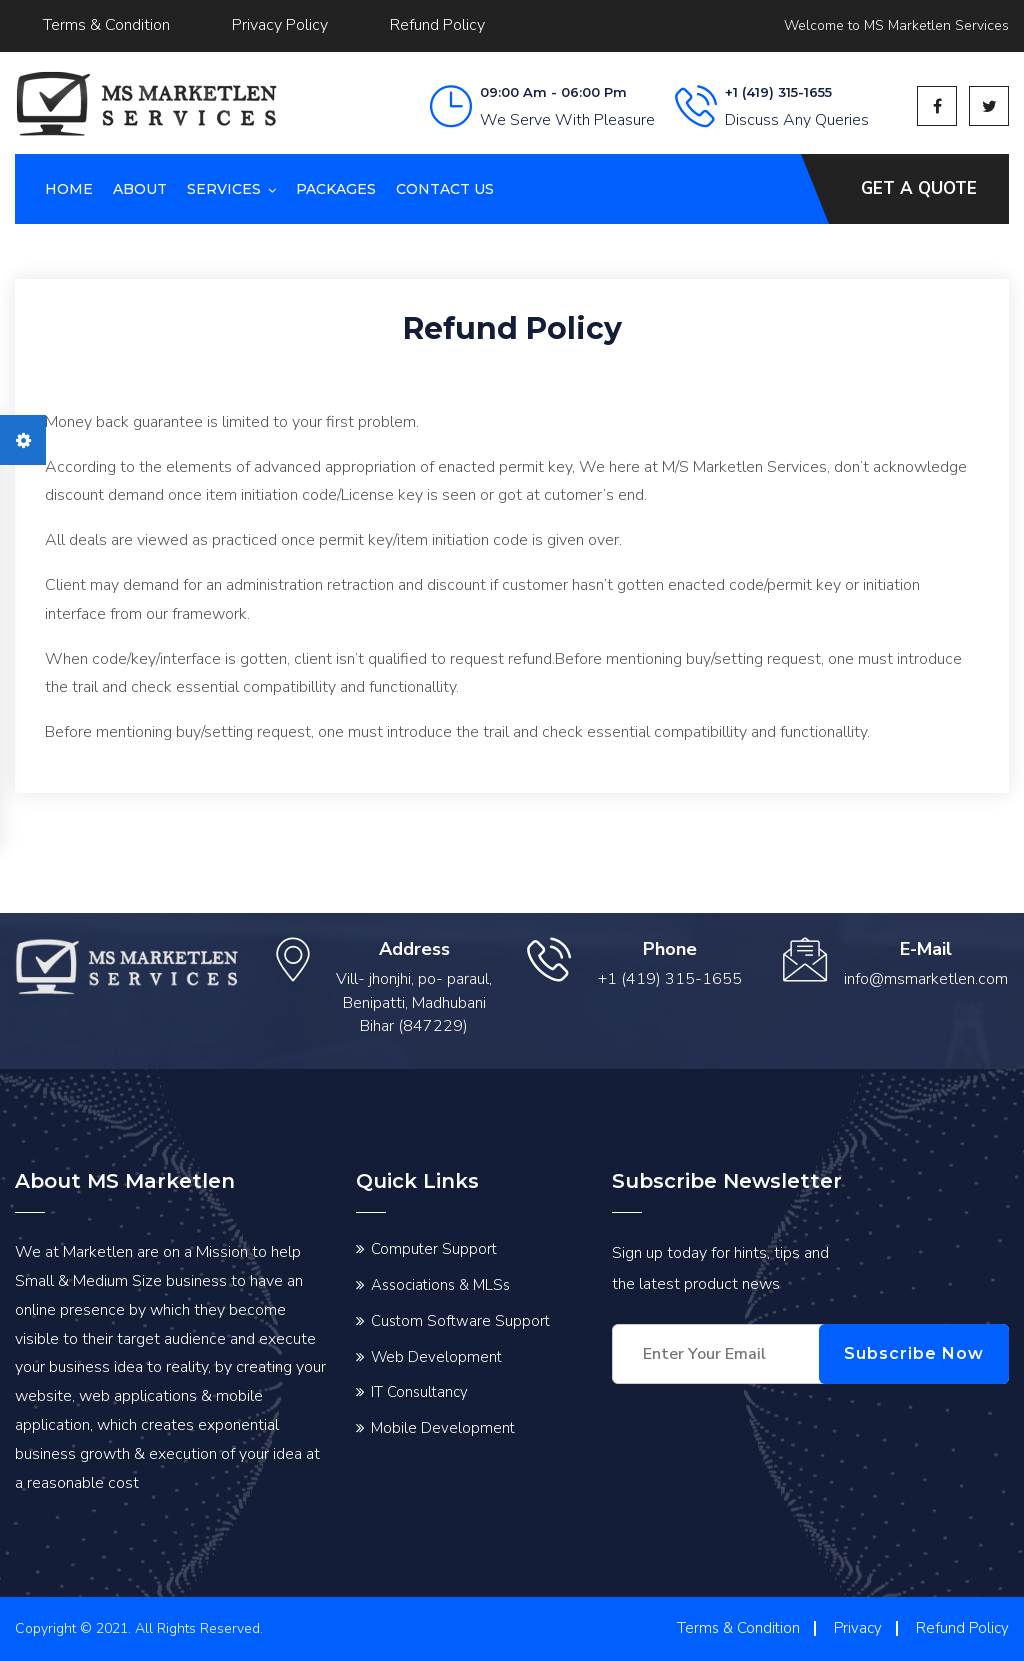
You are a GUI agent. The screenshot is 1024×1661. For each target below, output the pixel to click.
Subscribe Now (914, 1353)
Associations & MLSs (440, 1285)
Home (69, 189)
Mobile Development (443, 1428)
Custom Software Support (460, 1321)
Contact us (445, 189)
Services (224, 189)
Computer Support (434, 1249)
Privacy (858, 1628)
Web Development (436, 1357)
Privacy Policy (280, 25)
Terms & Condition (106, 25)
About (140, 189)
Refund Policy (437, 25)
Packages (336, 189)
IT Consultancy (419, 1392)
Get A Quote (919, 188)
